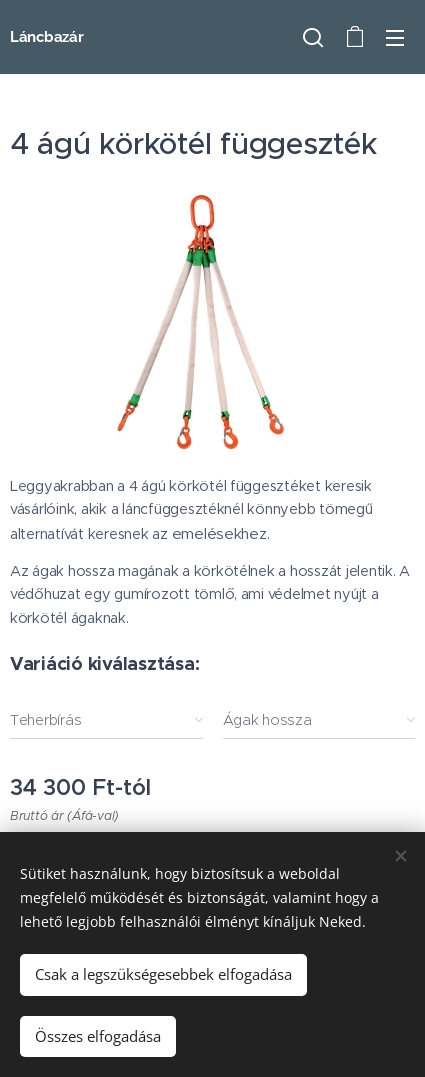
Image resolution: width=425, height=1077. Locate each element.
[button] (313, 37)
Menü (395, 38)
